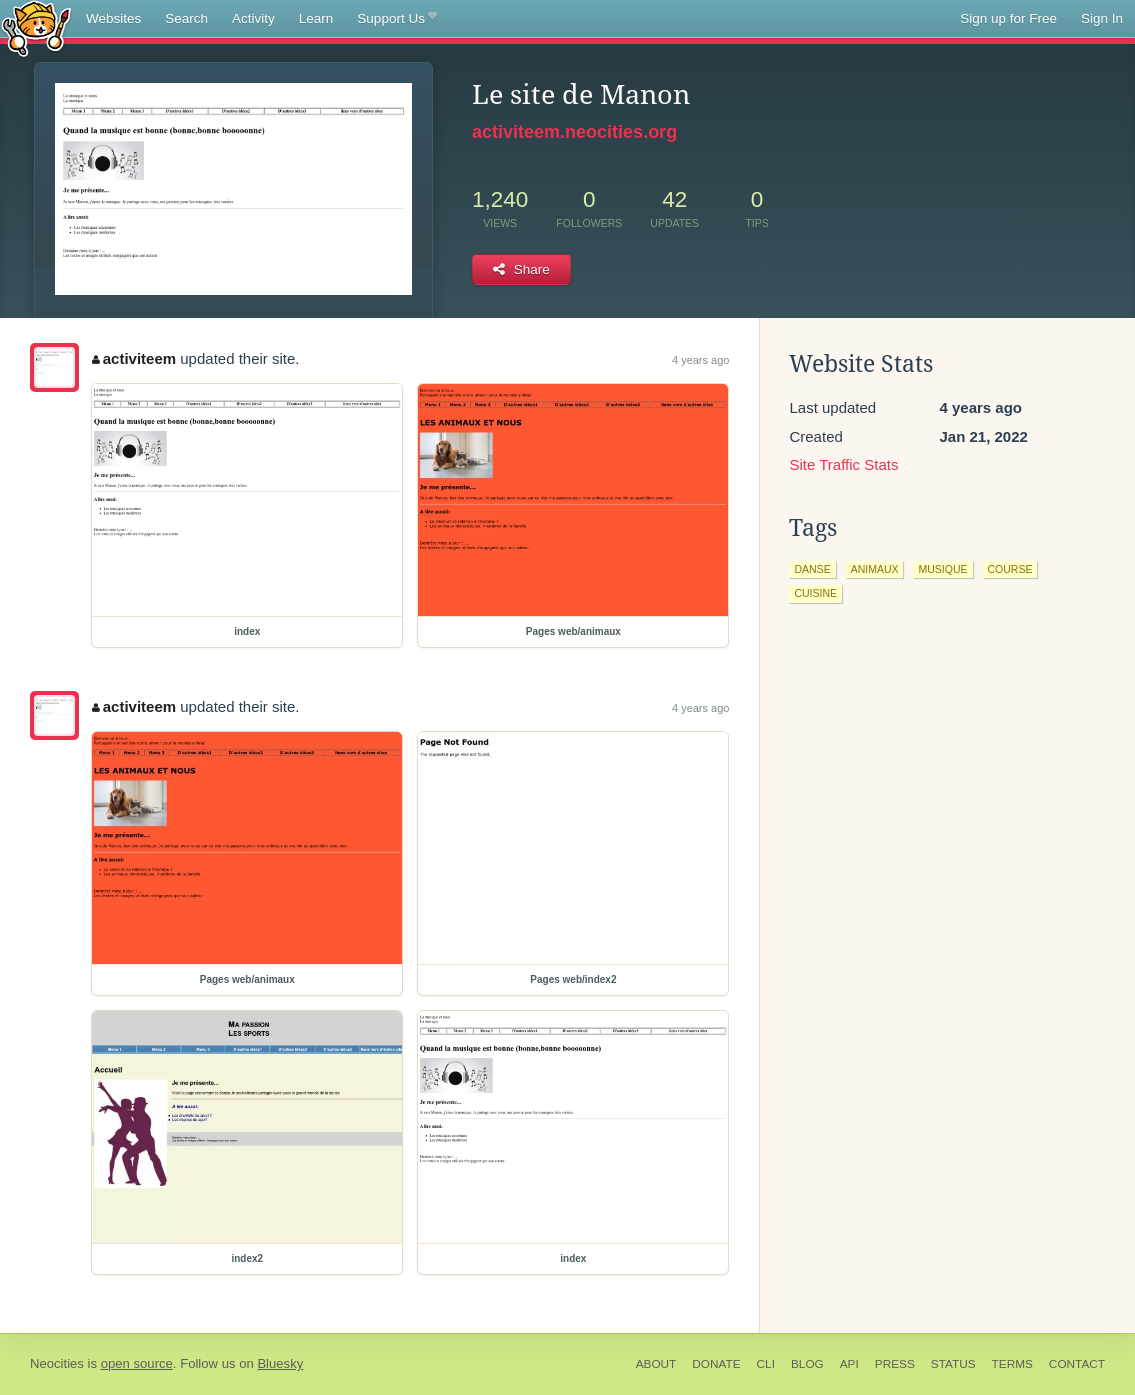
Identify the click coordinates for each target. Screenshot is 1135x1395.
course (1010, 569)
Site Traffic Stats (843, 464)
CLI (766, 1364)
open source (137, 1363)
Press (895, 1364)
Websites (113, 18)
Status (953, 1364)
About (656, 1364)
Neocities (57, 1363)
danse (812, 569)
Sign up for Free (1008, 18)
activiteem (134, 358)
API (849, 1364)
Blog (807, 1364)
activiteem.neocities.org (574, 132)
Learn (316, 18)
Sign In (1102, 18)
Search (186, 18)
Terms (1012, 1364)
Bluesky (280, 1363)
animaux (875, 569)
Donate (716, 1364)
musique (942, 569)
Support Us (396, 19)
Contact (1077, 1364)
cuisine (815, 593)
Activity (253, 18)
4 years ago (700, 360)
